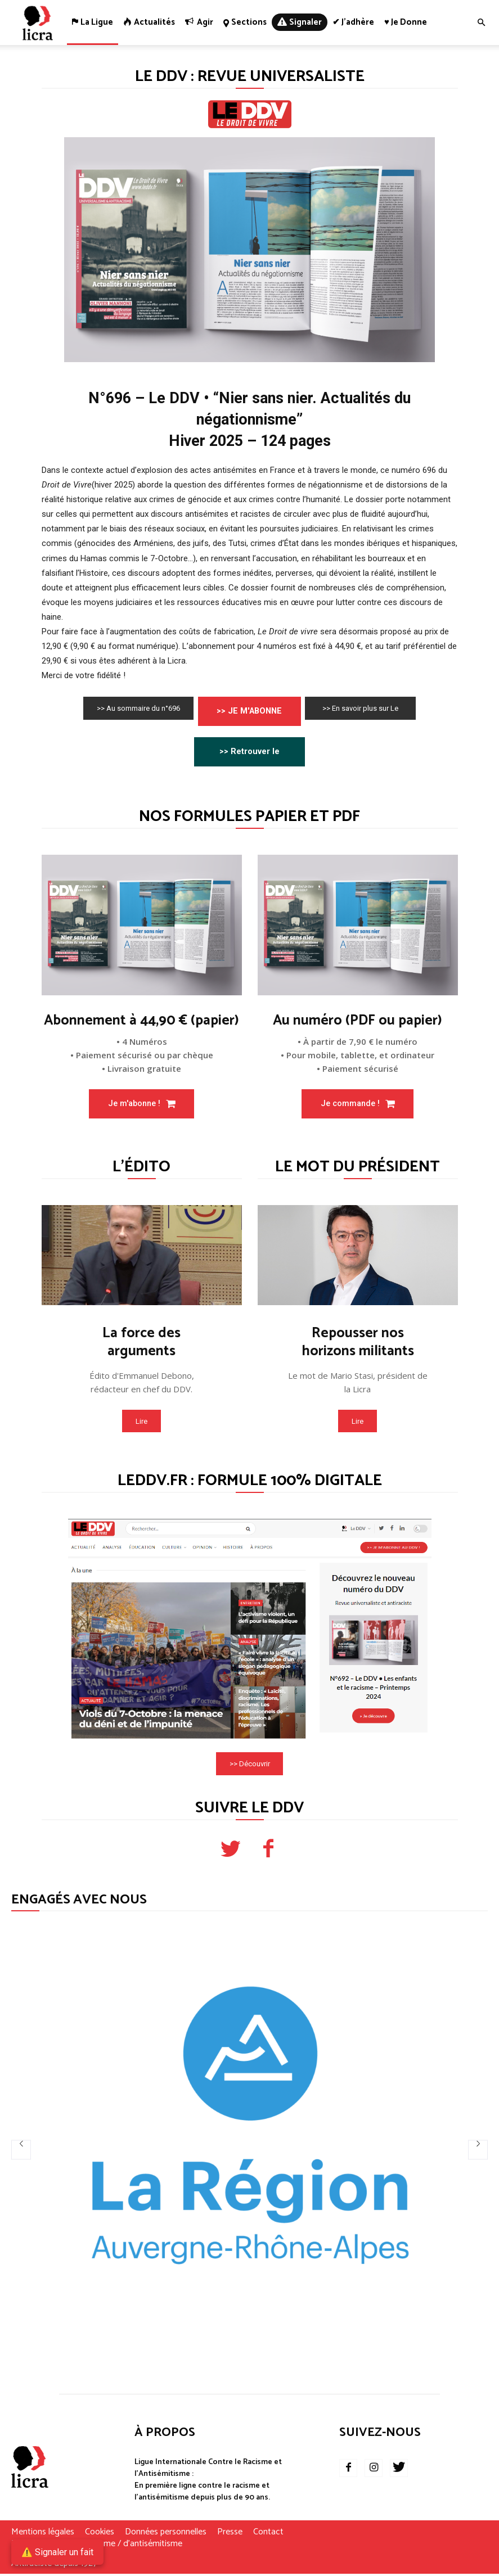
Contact (268, 2534)
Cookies (99, 2534)
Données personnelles (165, 2534)
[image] (142, 926)
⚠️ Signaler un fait (57, 2552)
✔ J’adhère (353, 22)
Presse (229, 2534)
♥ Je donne (405, 22)
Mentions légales (42, 2534)
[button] (481, 22)
